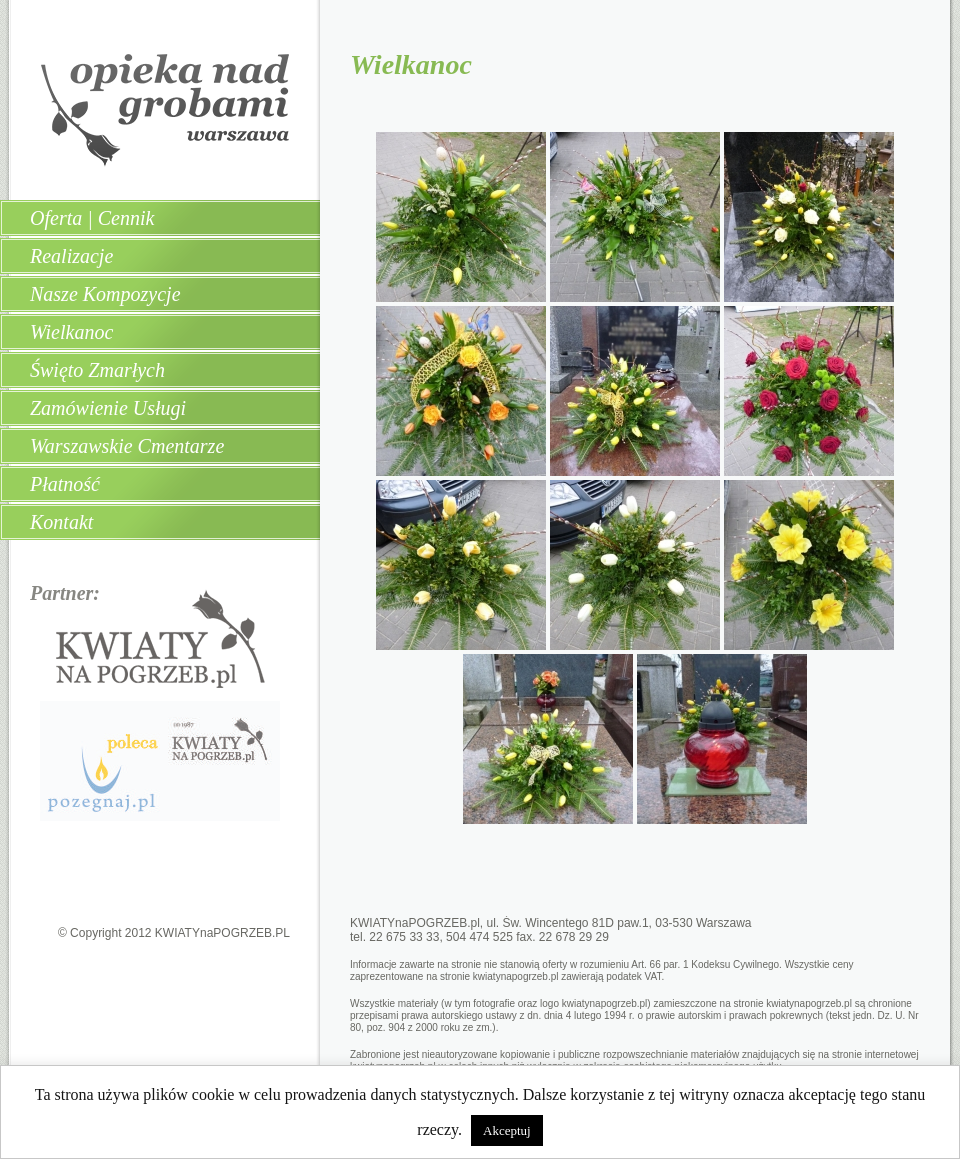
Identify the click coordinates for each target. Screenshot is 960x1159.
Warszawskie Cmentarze (127, 446)
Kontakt (61, 522)
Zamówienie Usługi (108, 408)
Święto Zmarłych (97, 370)
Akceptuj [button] (507, 1130)
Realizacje (71, 256)
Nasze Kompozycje (105, 294)
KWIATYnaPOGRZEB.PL (222, 933)
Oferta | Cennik (92, 218)
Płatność (65, 484)
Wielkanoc (71, 332)
